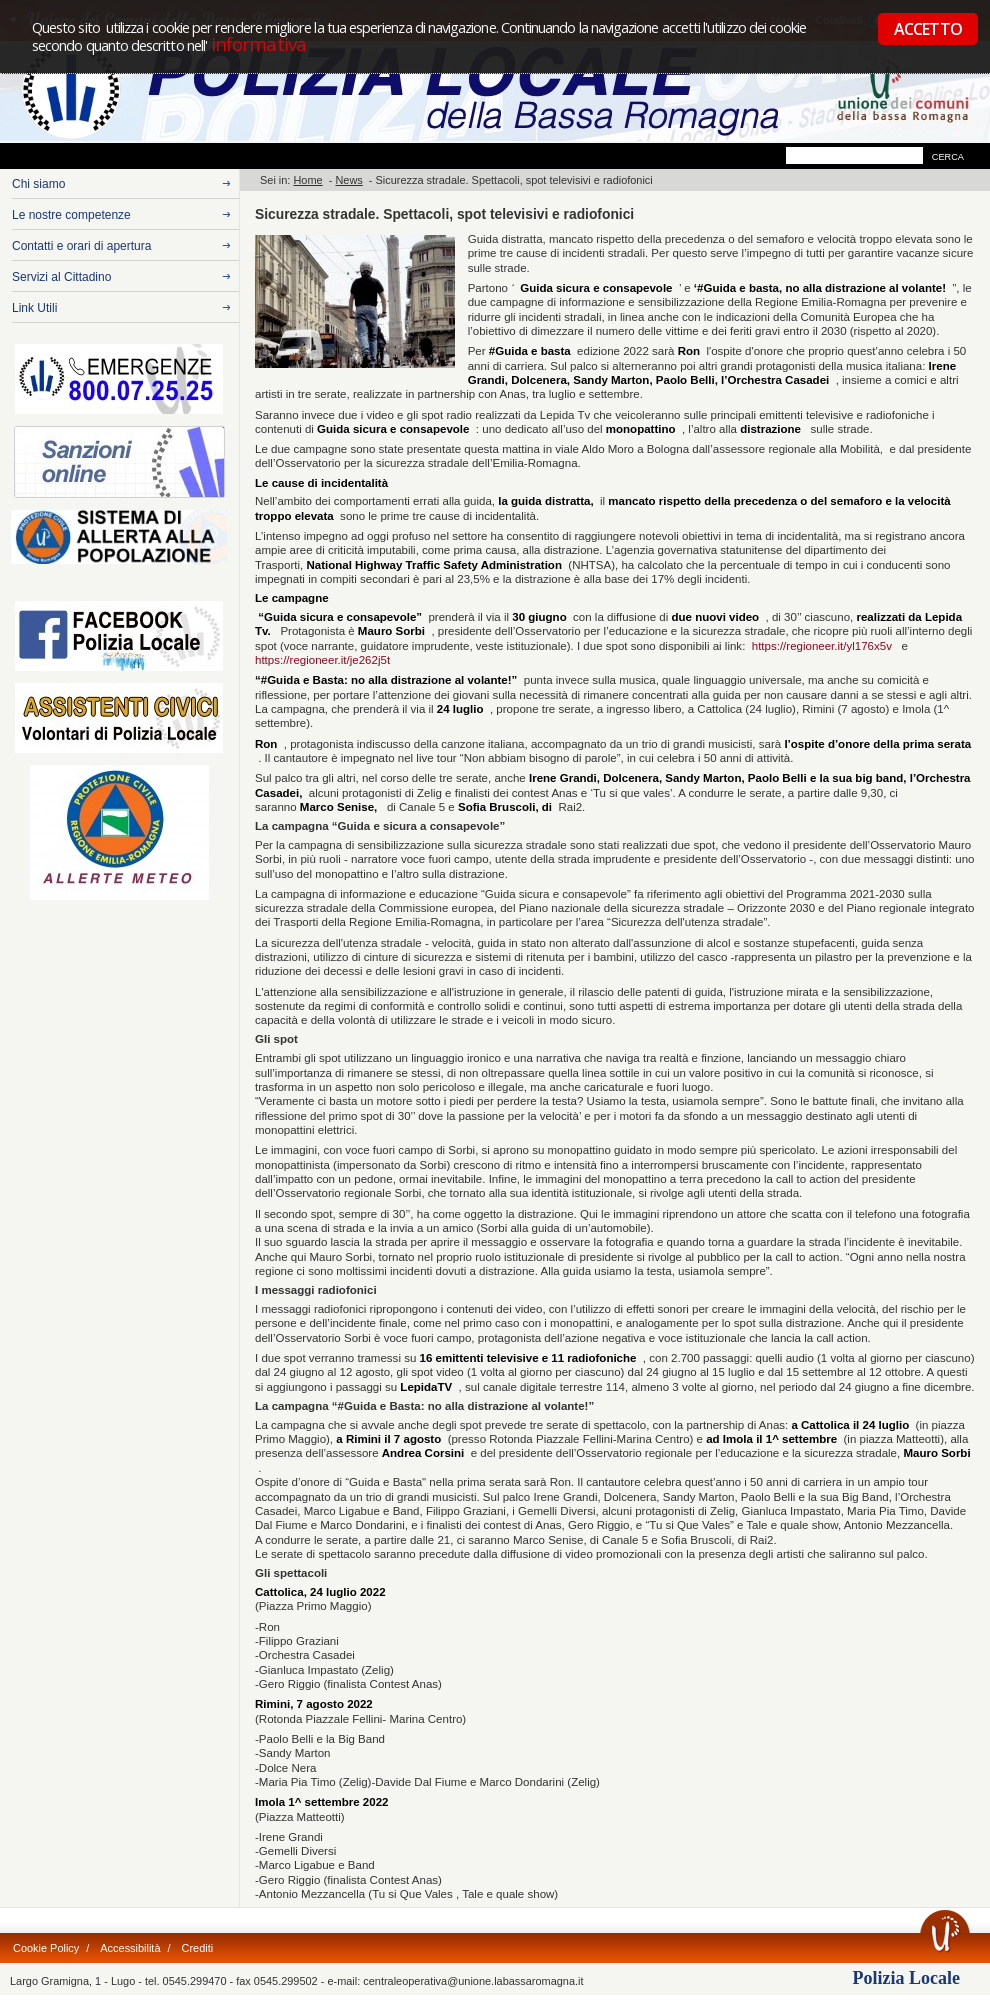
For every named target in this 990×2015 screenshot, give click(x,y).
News (348, 180)
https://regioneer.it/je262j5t (322, 660)
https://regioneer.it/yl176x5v (825, 646)
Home (307, 180)
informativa (256, 43)
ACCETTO (928, 29)
